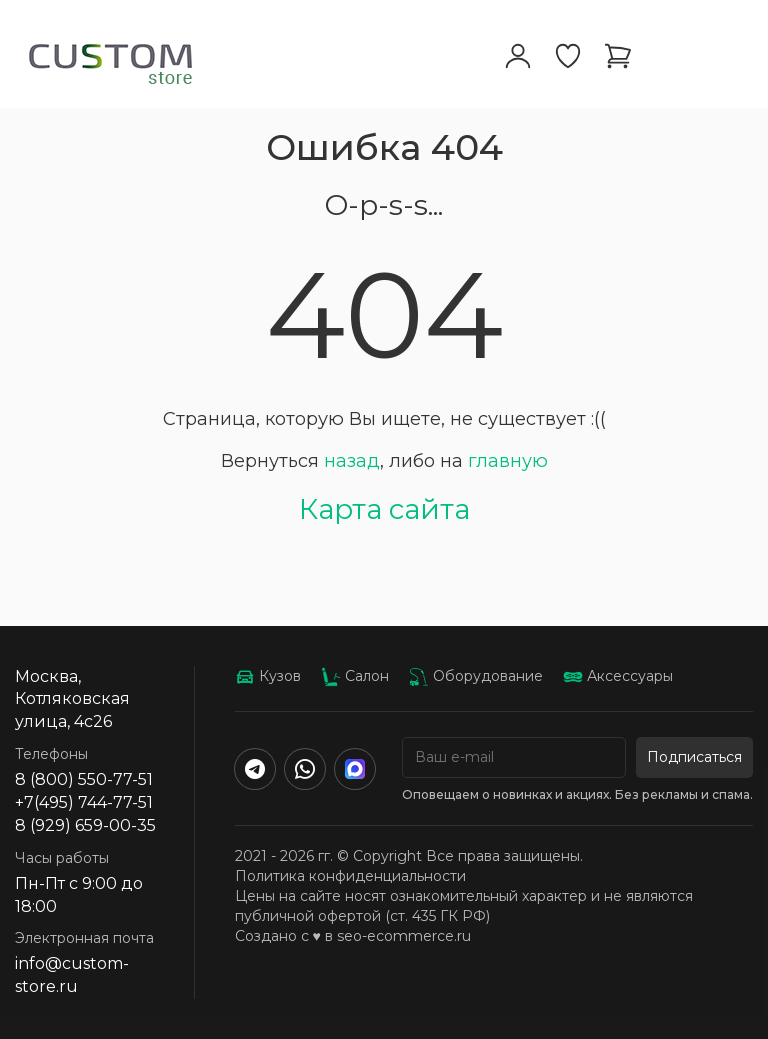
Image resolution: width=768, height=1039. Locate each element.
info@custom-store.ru (72, 975)
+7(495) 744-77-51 (84, 802)
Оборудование (476, 676)
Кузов (268, 676)
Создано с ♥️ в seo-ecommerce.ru (353, 936)
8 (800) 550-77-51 (84, 779)
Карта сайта (384, 509)
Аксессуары (618, 676)
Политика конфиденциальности (350, 876)
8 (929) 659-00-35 (85, 825)
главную (508, 461)
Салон (355, 676)
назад (352, 461)
